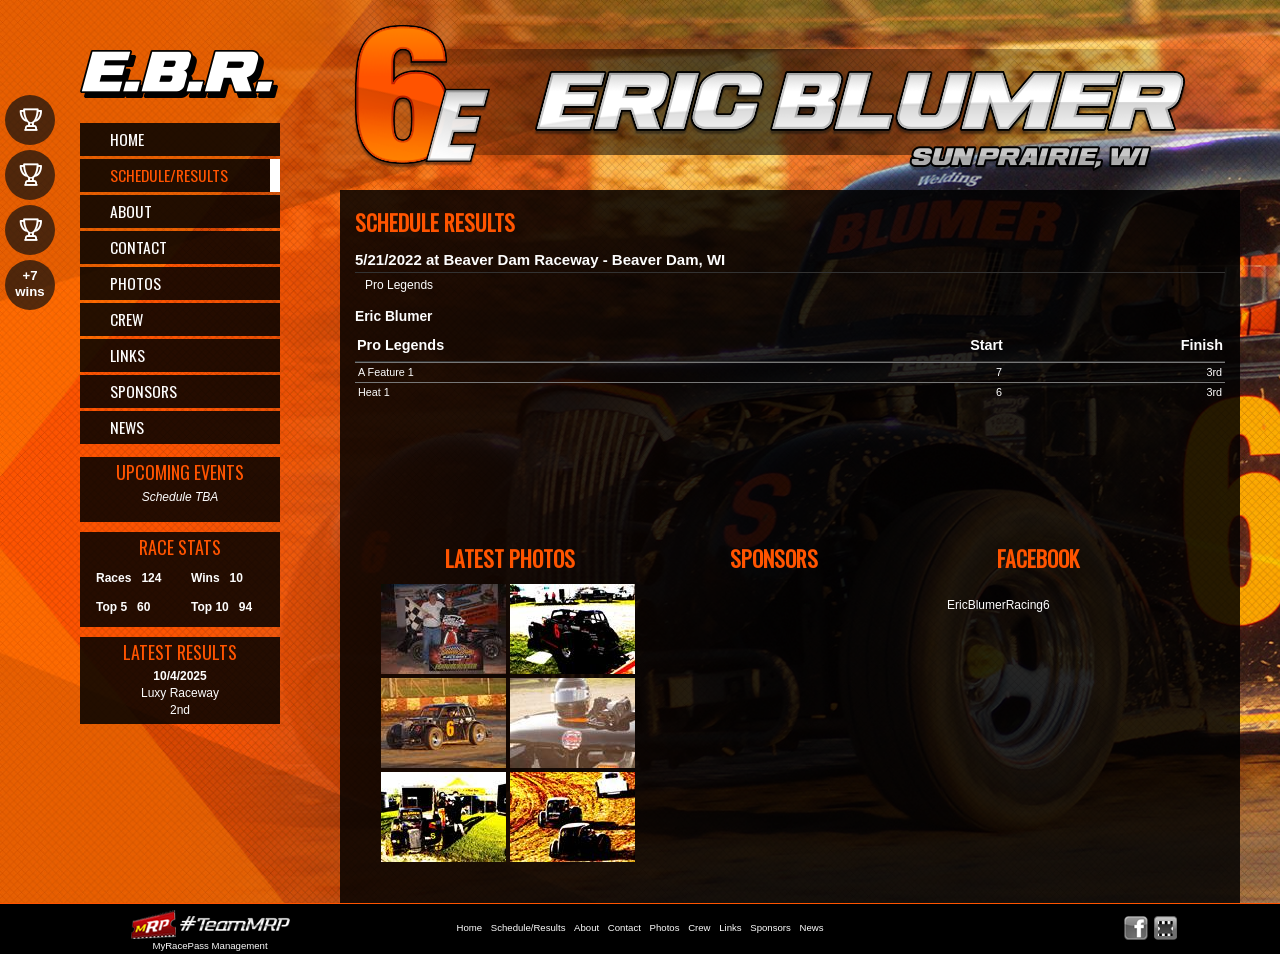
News (127, 427)
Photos (135, 283)
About (131, 211)
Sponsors (143, 391)
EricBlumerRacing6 (998, 605)
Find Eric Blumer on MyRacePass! (1165, 928)
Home (127, 139)
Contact (138, 247)
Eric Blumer (795, 100)
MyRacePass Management (209, 945)
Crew (126, 319)
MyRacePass (210, 924)
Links (127, 355)
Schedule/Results (169, 175)
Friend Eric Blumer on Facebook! (1136, 928)
